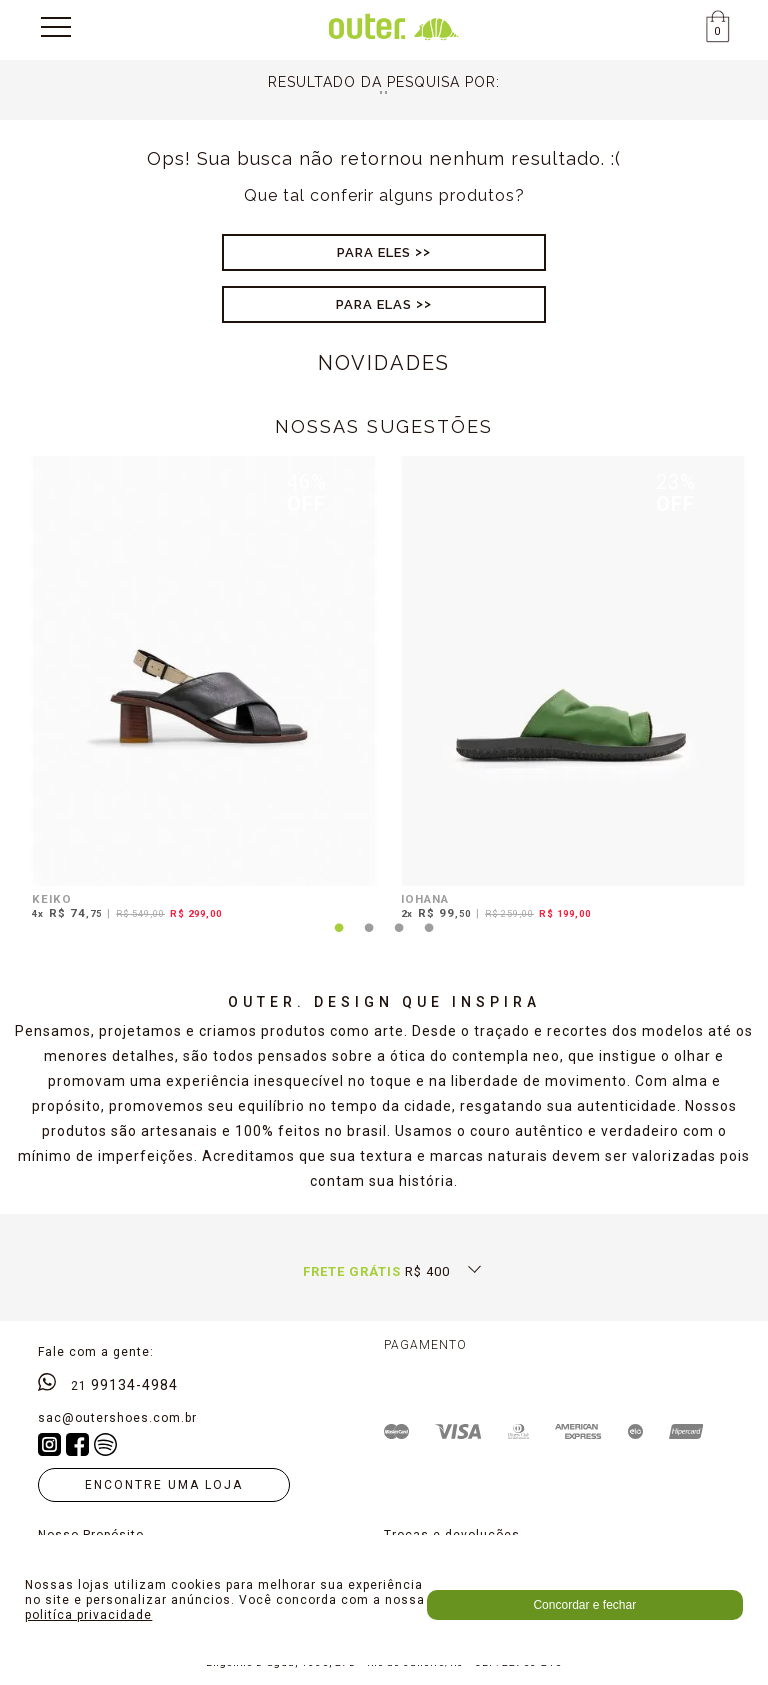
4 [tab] (429, 940)
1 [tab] (339, 940)
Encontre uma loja (164, 1485)
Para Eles (374, 252)
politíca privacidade (88, 1615)
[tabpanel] (199, 691)
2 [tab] (369, 940)
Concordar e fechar (584, 1605)
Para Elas (374, 304)
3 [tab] (399, 940)
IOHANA (425, 899)
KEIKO (52, 899)
